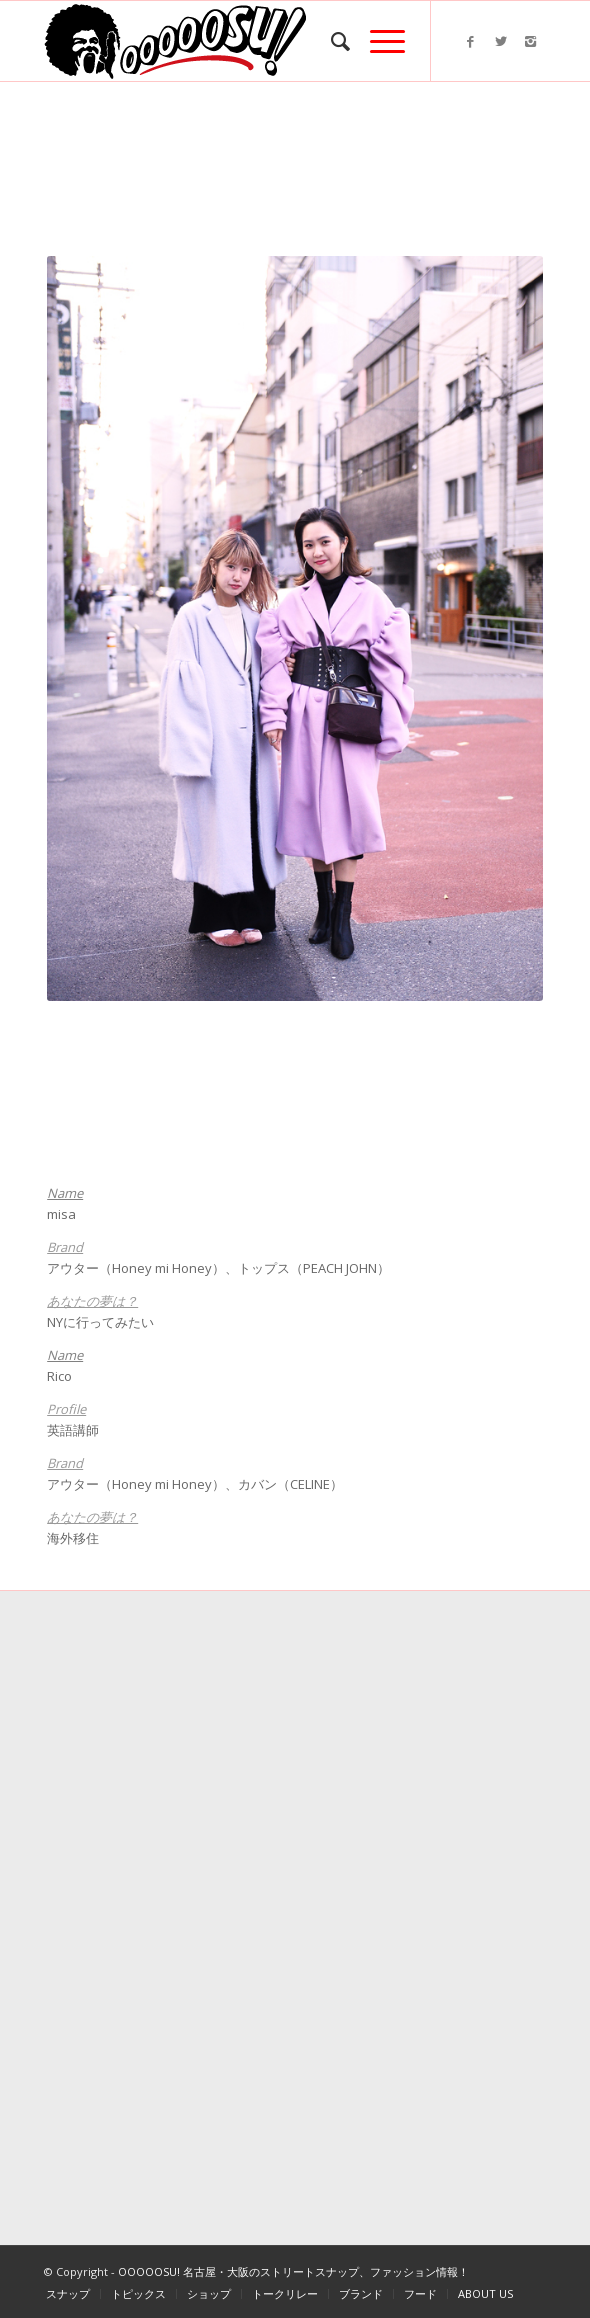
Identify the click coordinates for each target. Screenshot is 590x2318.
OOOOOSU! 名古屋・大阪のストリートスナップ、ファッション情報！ (293, 2271)
